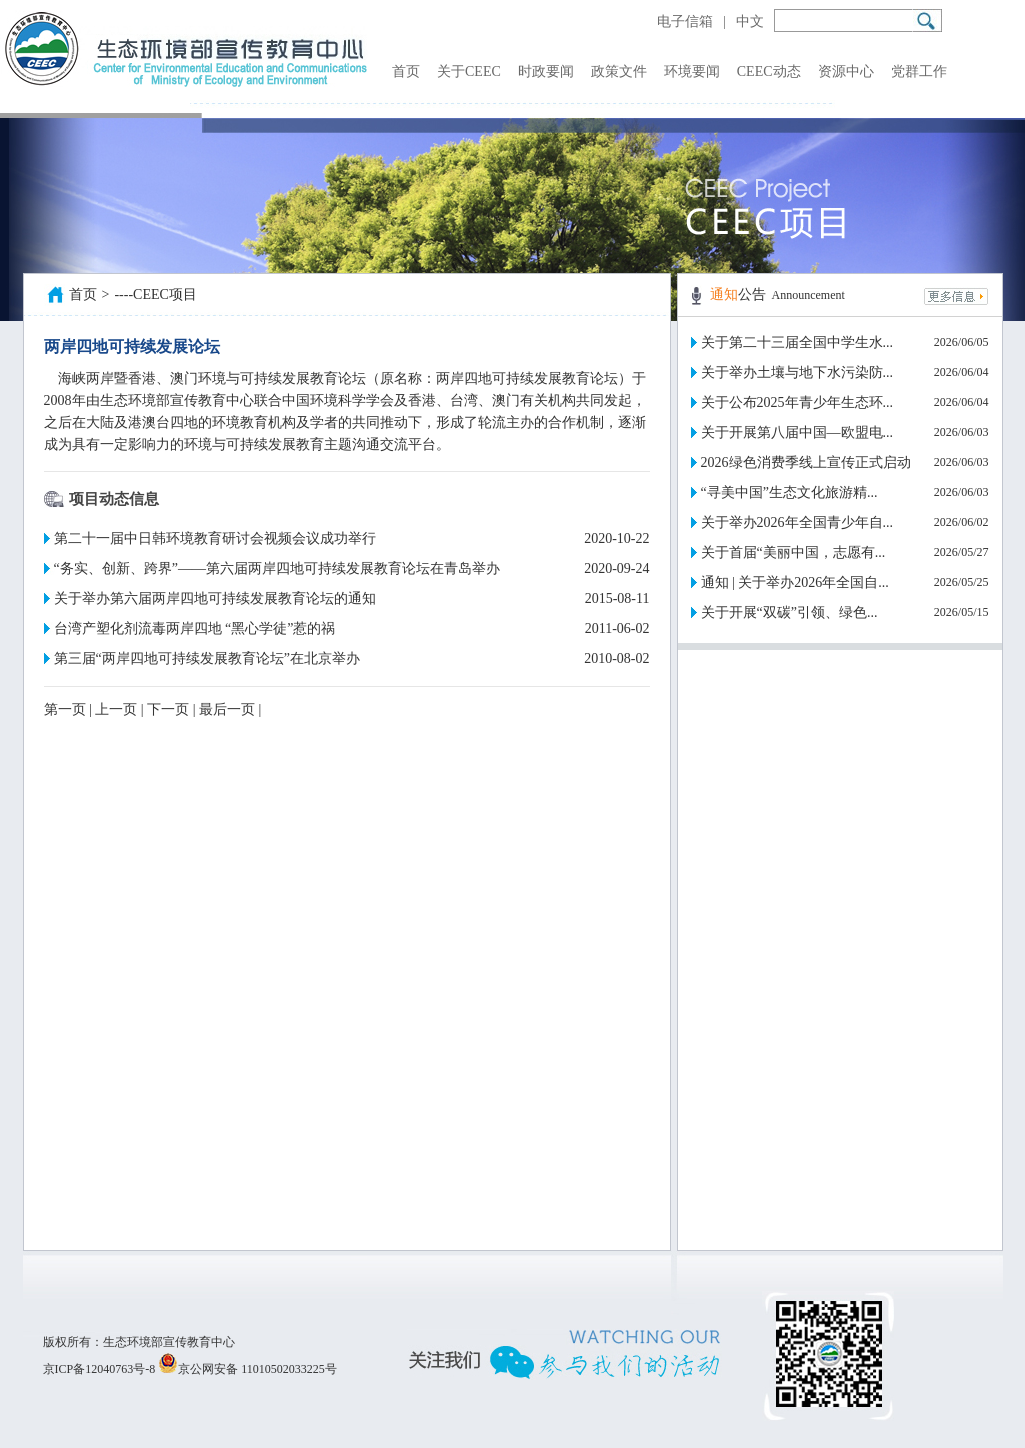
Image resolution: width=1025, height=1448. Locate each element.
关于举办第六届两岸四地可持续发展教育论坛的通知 (215, 598)
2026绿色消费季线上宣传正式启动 (806, 462)
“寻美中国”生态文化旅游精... (789, 492)
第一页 (65, 709)
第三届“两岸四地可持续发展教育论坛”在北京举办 (207, 658)
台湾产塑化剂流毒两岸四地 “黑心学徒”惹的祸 (195, 628)
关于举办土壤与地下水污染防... (797, 372)
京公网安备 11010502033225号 (247, 1369)
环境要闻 (692, 71)
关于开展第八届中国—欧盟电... (797, 432)
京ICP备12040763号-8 (99, 1369)
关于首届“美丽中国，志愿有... (793, 552)
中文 (750, 21)
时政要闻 (546, 71)
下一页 (168, 709)
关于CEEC (469, 71)
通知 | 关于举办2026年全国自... (795, 582)
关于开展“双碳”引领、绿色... (789, 612)
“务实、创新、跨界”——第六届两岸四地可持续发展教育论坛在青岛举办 (277, 568)
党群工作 (919, 71)
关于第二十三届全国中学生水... (797, 342)
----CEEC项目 (155, 294)
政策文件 (619, 71)
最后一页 (227, 709)
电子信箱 (685, 21)
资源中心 (846, 71)
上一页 (116, 709)
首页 (406, 71)
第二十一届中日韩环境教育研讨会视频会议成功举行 (215, 538)
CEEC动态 (769, 71)
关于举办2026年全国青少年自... (797, 522)
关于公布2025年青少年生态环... (797, 402)
